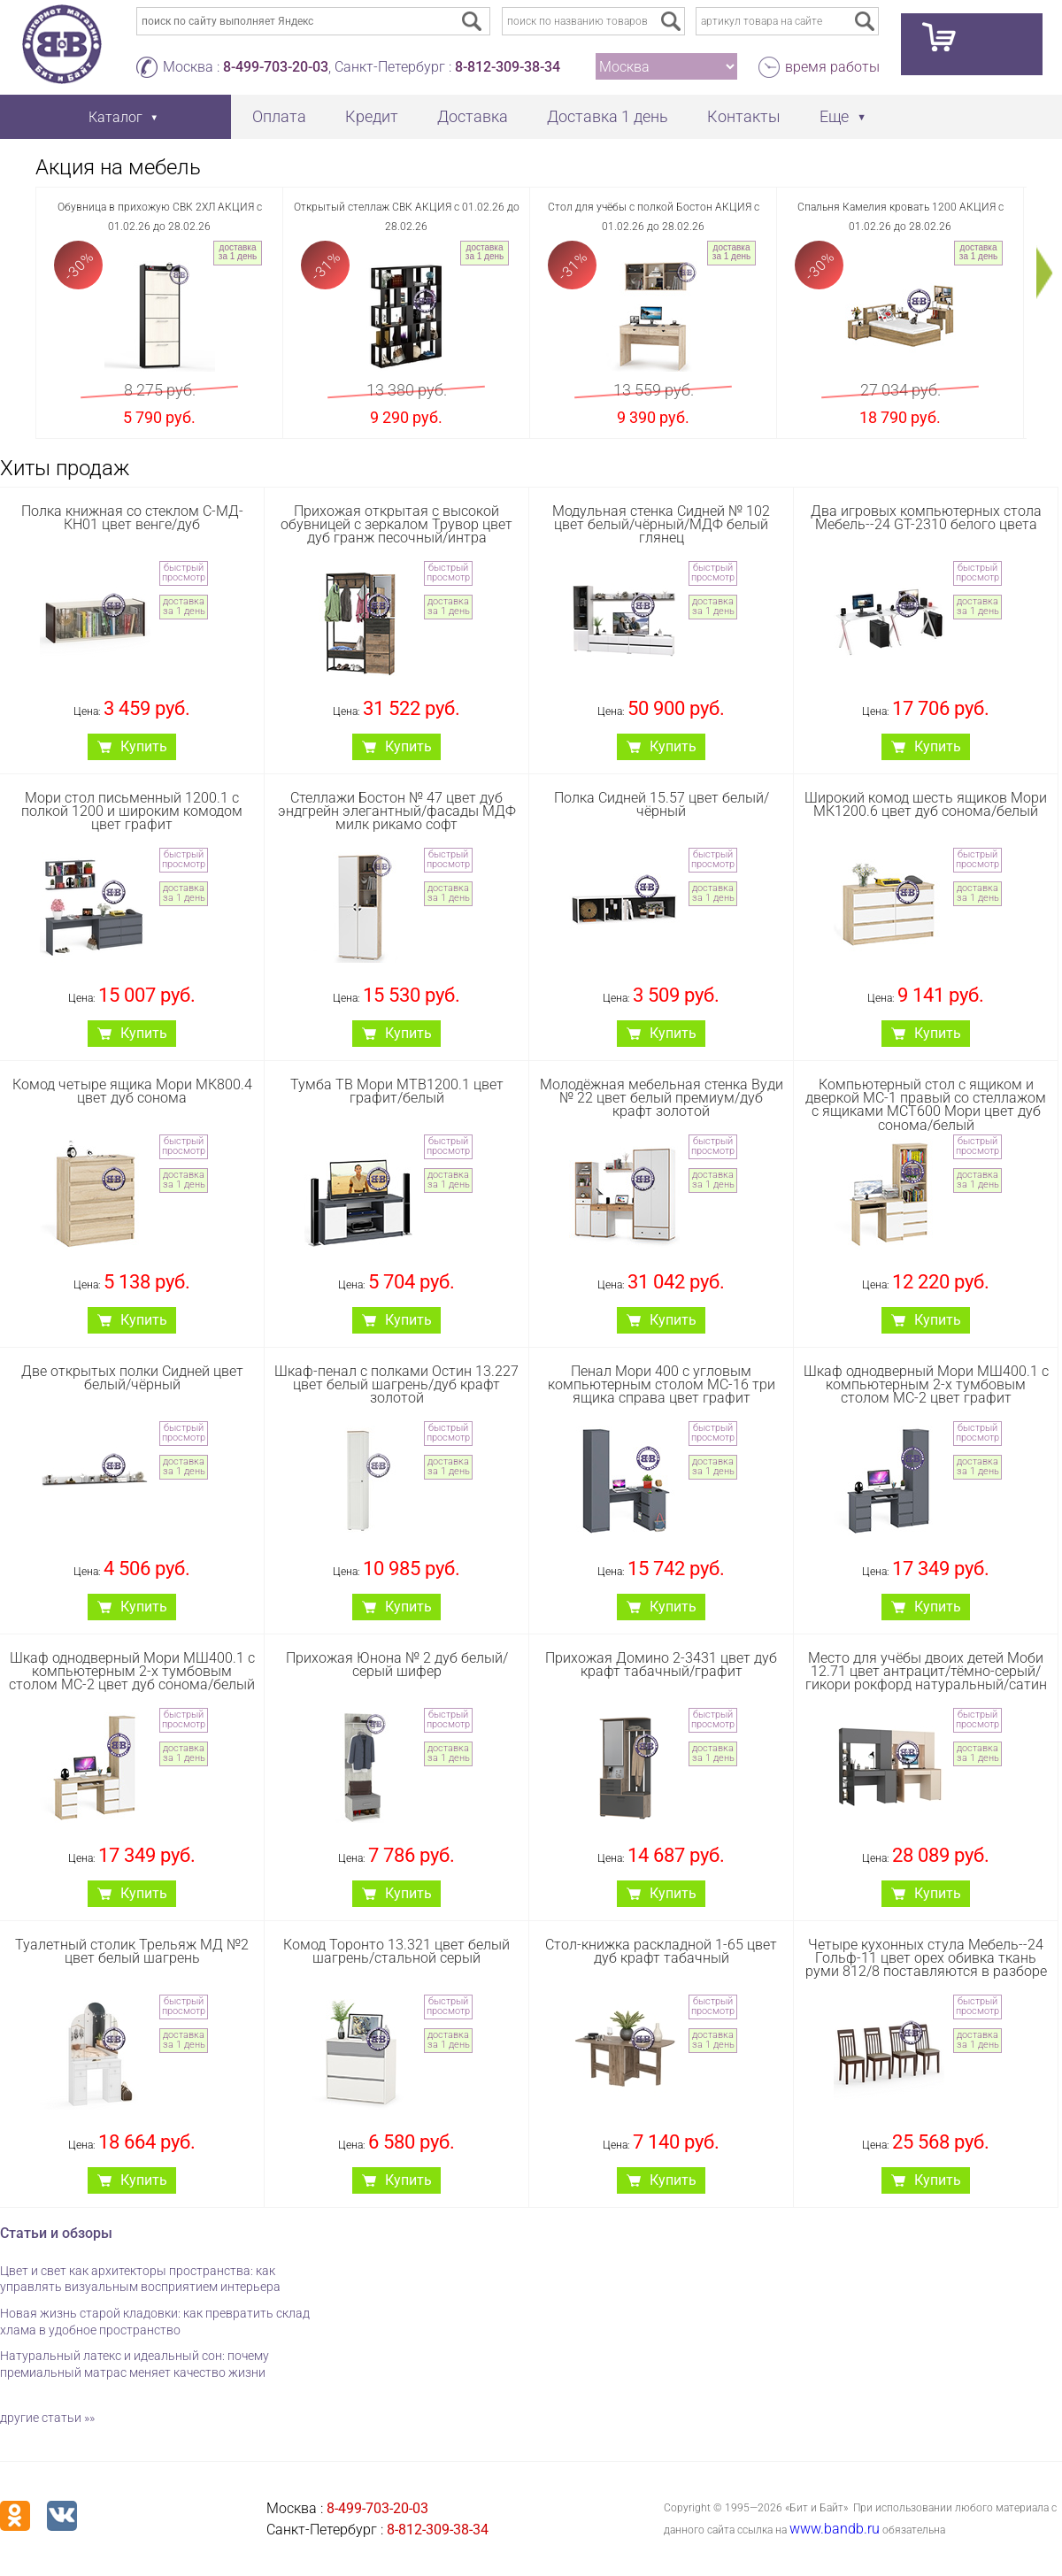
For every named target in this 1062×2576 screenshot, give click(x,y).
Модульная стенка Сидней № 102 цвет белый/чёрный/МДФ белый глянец (661, 524)
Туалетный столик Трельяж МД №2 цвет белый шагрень (132, 1951)
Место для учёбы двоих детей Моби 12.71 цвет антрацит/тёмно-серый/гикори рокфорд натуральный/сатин (926, 1671)
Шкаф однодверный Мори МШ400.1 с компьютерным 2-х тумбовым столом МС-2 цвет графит (926, 1384)
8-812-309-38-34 (507, 66)
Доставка (472, 116)
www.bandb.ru (834, 2528)
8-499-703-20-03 (275, 66)
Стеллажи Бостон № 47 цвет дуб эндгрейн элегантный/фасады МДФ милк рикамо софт (397, 811)
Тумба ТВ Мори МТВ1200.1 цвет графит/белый (397, 1091)
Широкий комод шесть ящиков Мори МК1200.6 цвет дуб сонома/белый (925, 804)
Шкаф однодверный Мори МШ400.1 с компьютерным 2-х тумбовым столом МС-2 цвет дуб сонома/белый (132, 1671)
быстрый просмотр (183, 572)
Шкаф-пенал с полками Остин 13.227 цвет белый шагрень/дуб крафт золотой (396, 1384)
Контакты (744, 116)
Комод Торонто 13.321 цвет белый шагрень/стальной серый (396, 1951)
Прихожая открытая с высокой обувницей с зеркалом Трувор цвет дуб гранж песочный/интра (396, 524)
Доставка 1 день (607, 116)
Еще (834, 116)
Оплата (279, 116)
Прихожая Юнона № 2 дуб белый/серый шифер (397, 1664)
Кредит (371, 116)
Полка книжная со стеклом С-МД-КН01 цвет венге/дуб (132, 518)
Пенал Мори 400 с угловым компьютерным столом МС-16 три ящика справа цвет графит (661, 1384)
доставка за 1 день (238, 251)
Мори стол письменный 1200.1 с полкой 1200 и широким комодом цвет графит (131, 811)
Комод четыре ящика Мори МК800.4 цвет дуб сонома (132, 1091)
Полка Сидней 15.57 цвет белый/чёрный (661, 804)
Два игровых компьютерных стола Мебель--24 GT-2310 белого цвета (926, 518)
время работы (832, 66)
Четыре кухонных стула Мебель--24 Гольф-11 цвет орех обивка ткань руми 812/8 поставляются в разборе (926, 1958)
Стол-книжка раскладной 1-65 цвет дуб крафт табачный (661, 1951)
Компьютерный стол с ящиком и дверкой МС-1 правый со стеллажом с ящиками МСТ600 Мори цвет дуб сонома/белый (925, 1105)
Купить (143, 746)
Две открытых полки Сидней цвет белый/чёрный (132, 1378)
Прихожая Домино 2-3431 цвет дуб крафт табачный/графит (661, 1664)
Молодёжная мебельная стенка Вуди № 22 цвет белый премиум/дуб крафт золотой (661, 1097)
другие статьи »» (47, 2418)
